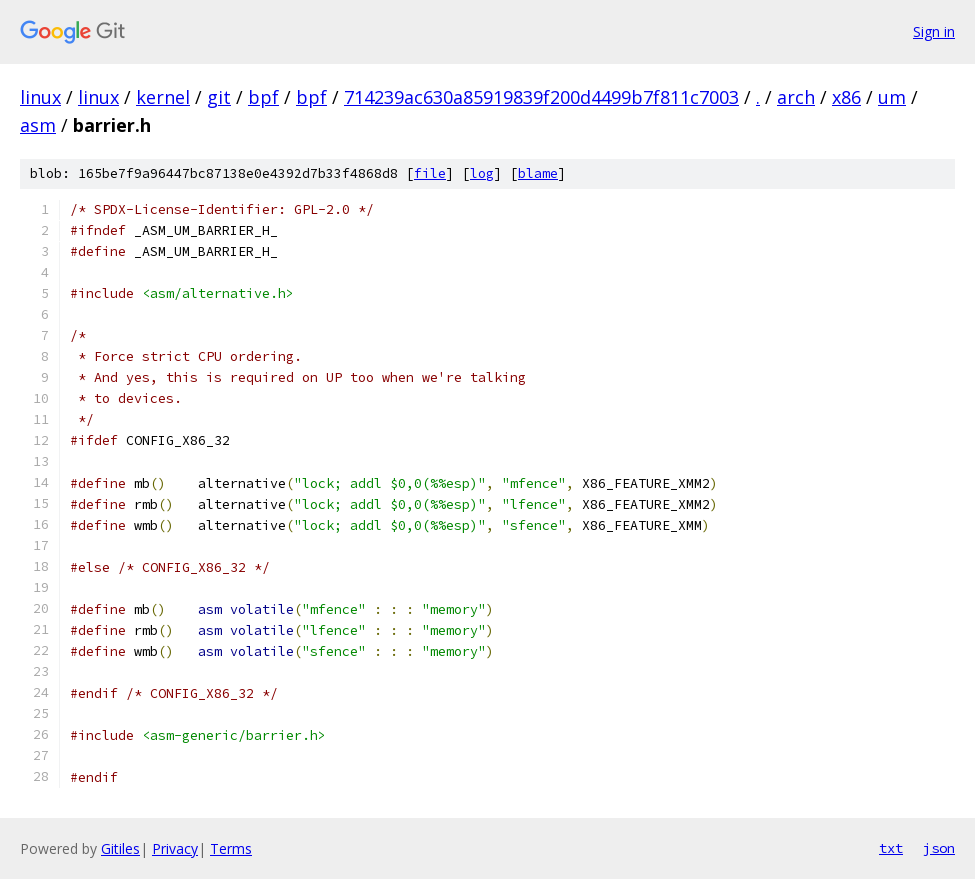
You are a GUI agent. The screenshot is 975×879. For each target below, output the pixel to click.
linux (40, 97)
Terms (231, 848)
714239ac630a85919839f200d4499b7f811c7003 (541, 97)
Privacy (175, 848)
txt (891, 848)
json (939, 848)
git (219, 97)
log (482, 173)
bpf (263, 97)
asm (38, 125)
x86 (846, 97)
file (430, 173)
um (892, 97)
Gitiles (120, 848)
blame (538, 173)
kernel (163, 97)
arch (796, 97)
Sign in (934, 31)
